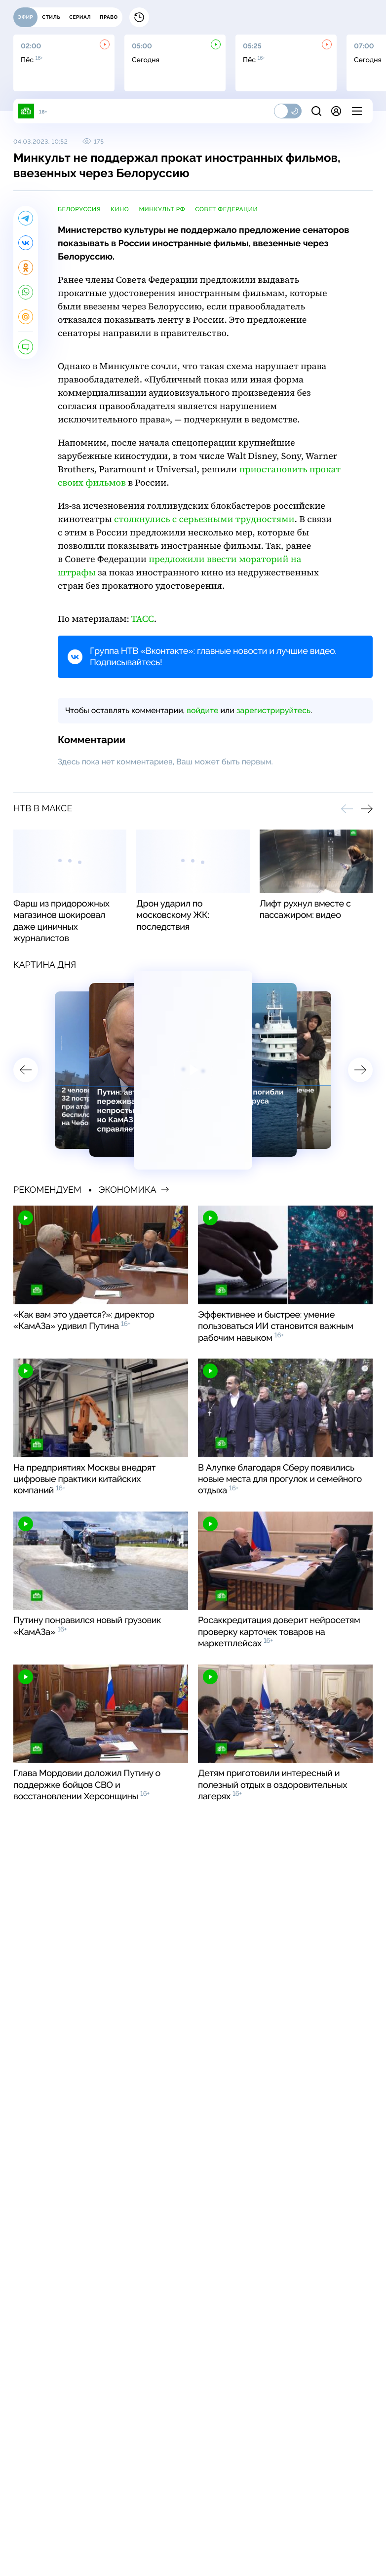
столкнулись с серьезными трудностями (204, 519)
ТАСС (142, 619)
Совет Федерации (226, 209)
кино (120, 209)
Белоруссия (79, 209)
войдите (202, 710)
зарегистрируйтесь (273, 710)
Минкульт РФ (162, 209)
